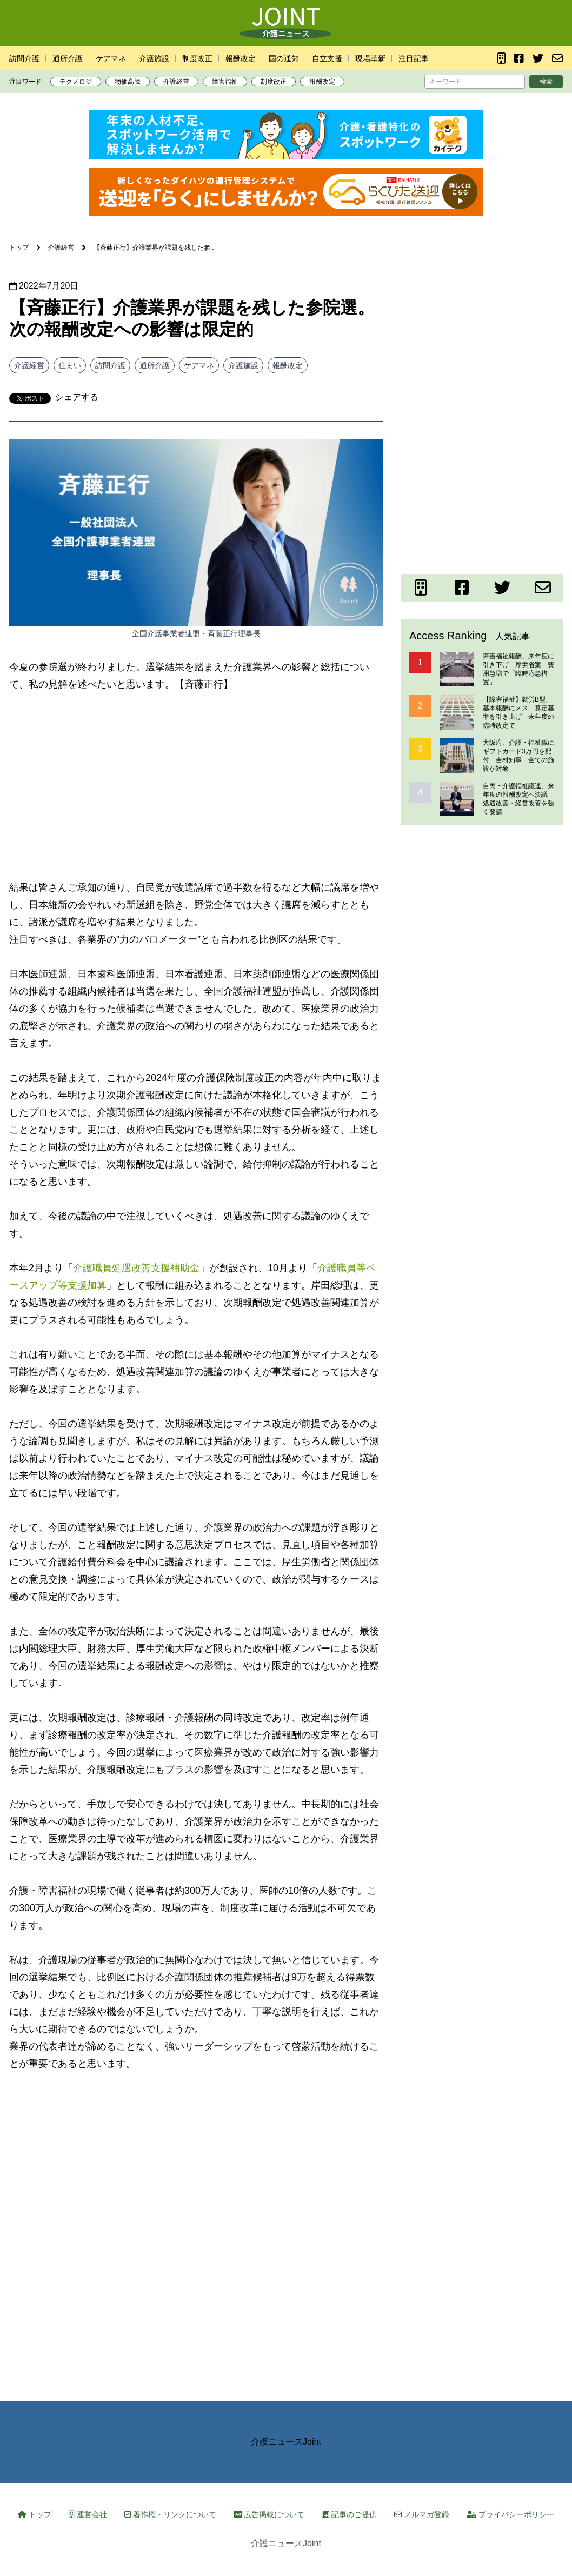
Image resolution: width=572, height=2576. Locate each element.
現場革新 (370, 58)
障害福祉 (225, 81)
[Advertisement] (196, 786)
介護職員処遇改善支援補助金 (136, 1268)
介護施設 (154, 58)
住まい (69, 365)
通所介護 (67, 58)
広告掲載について (269, 2514)
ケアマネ (111, 58)
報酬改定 (240, 58)
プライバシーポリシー (510, 2514)
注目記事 (413, 58)
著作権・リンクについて (170, 2514)
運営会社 (88, 2514)
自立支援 (327, 58)
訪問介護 (24, 58)
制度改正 (197, 58)
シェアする (76, 397)
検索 (546, 81)
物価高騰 (128, 81)
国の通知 (284, 58)
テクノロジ (75, 81)
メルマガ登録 (421, 2514)
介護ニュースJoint (286, 2441)
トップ (34, 2514)
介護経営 (176, 81)
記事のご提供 (349, 2514)
